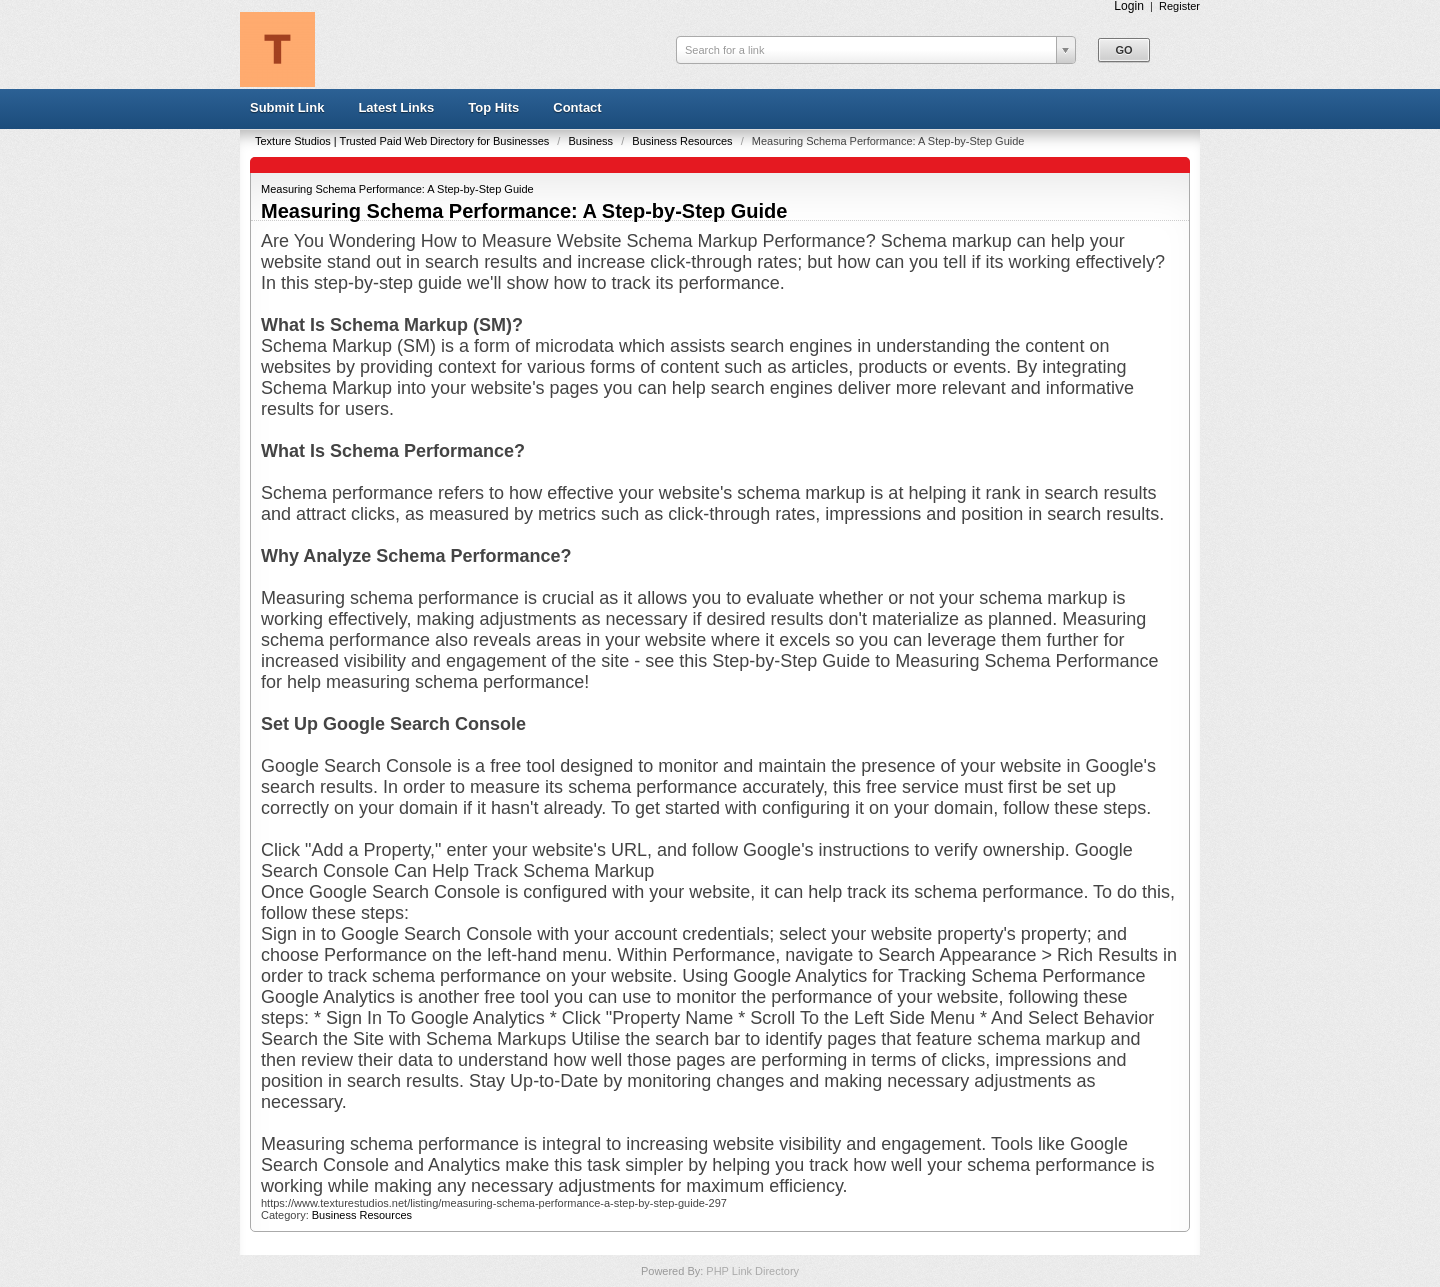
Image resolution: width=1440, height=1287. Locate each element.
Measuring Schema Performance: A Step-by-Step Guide (397, 189)
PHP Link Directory (752, 1271)
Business (592, 141)
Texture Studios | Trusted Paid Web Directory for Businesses (403, 141)
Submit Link (287, 107)
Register (1179, 6)
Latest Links (396, 107)
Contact (577, 107)
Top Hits (493, 107)
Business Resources (683, 141)
